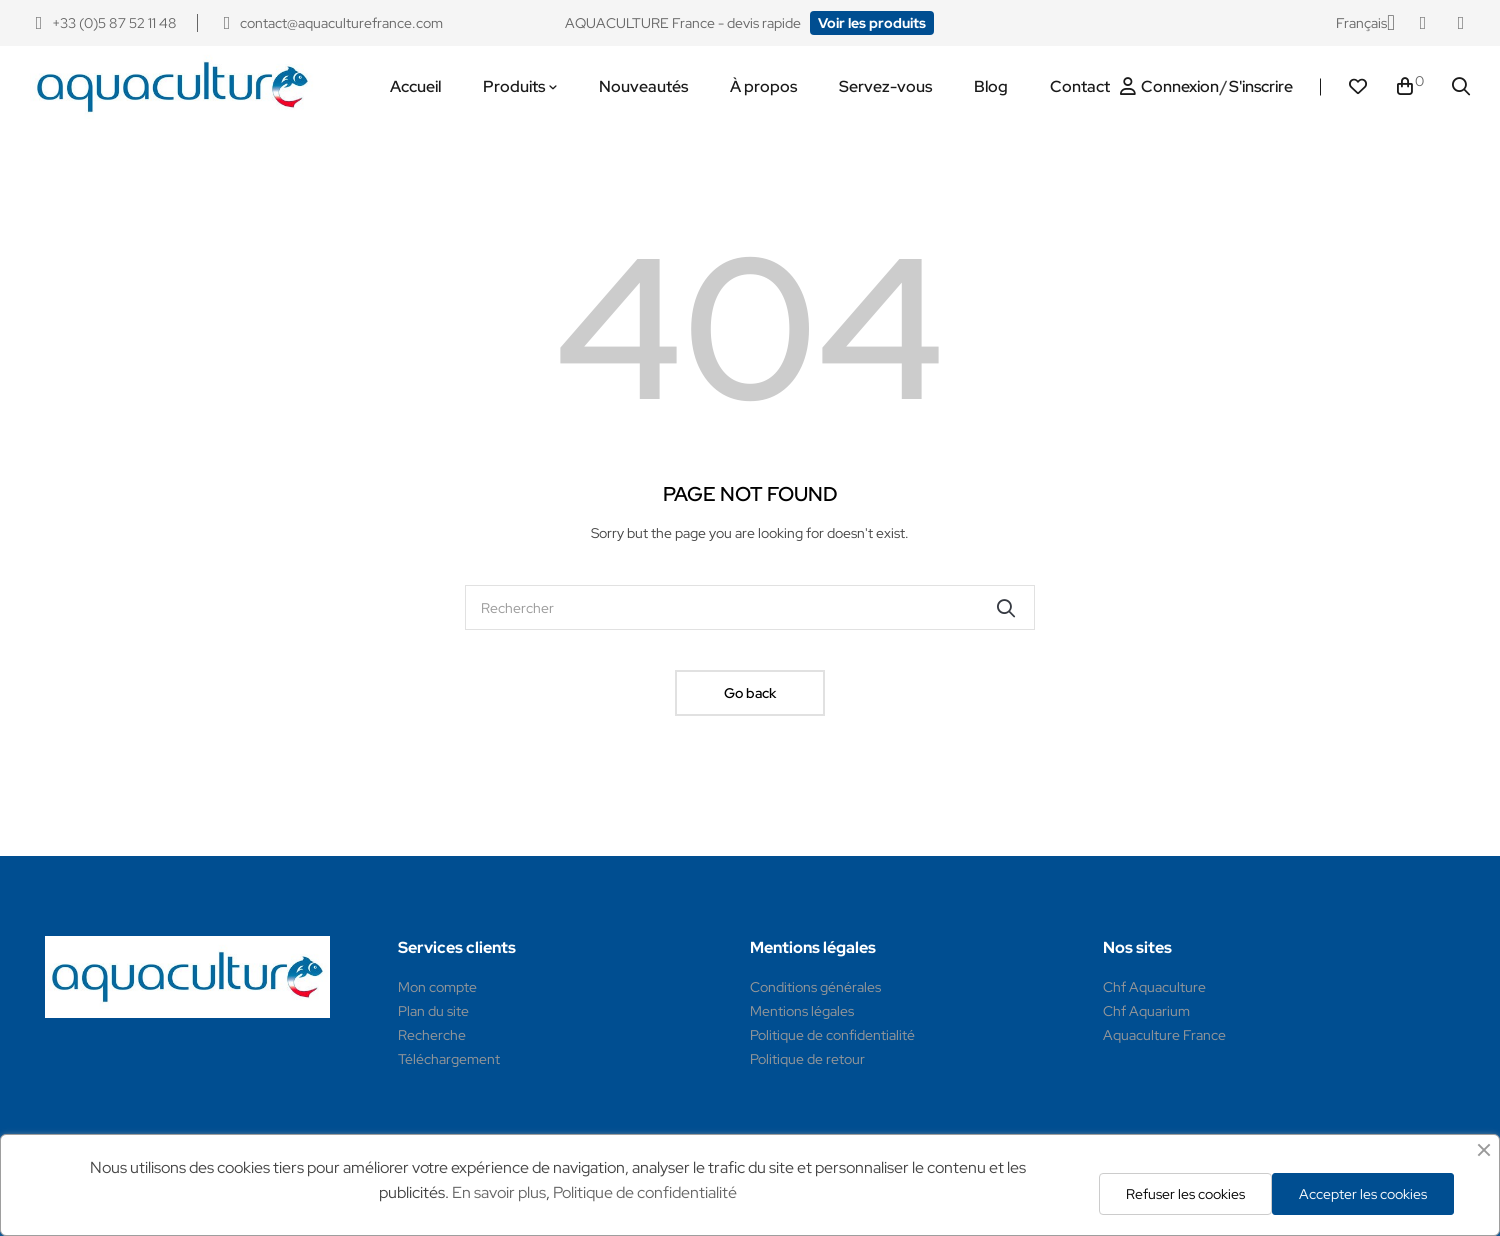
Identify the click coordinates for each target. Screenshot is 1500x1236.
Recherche (432, 1035)
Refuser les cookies (1185, 1194)
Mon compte (437, 987)
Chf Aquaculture (1154, 987)
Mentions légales (802, 1011)
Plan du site (433, 1011)
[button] (872, 23)
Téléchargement (449, 1059)
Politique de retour (807, 1059)
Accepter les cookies (1363, 1194)
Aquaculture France (1164, 1035)
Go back (750, 693)
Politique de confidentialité (832, 1035)
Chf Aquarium (1146, 1011)
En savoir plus (499, 1192)
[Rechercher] (750, 607)
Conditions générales (815, 987)
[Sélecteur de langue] (1365, 23)
